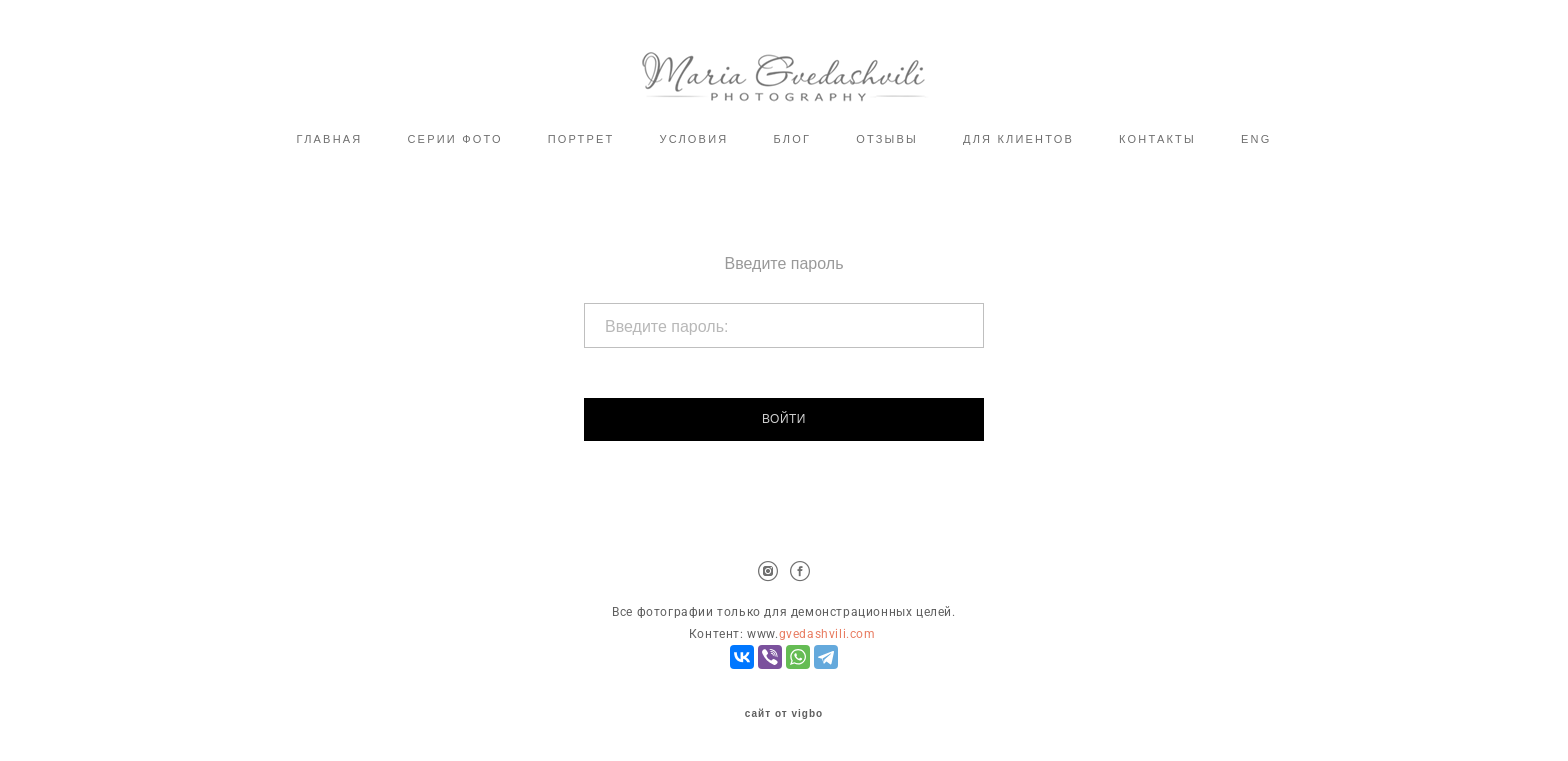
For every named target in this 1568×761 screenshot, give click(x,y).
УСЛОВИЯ (693, 139)
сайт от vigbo (784, 714)
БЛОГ (792, 139)
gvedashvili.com (827, 634)
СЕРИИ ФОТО (454, 139)
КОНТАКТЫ (1157, 139)
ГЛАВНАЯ (330, 139)
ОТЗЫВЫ (887, 139)
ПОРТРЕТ (581, 139)
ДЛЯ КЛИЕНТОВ (1018, 139)
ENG (1256, 139)
